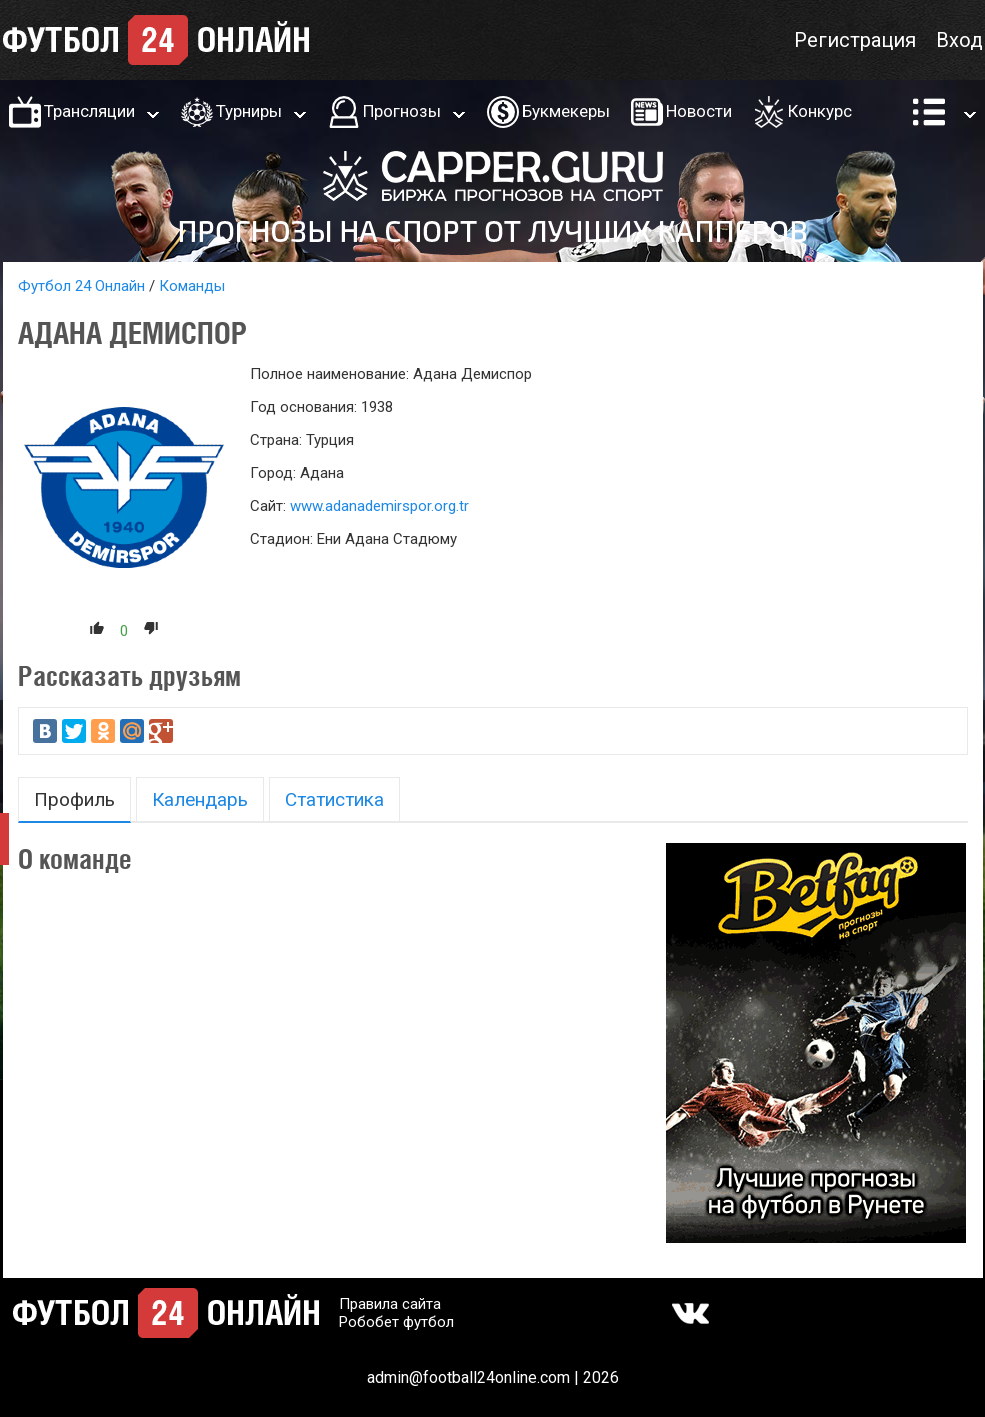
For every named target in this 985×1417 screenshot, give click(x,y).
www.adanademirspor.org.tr (379, 506)
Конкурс (820, 111)
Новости (699, 111)
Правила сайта (390, 1304)
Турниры (249, 111)
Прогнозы (402, 111)
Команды (192, 286)
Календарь (200, 799)
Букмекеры (566, 111)
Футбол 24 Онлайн (81, 286)
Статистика (334, 799)
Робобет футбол (396, 1322)
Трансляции (89, 111)
